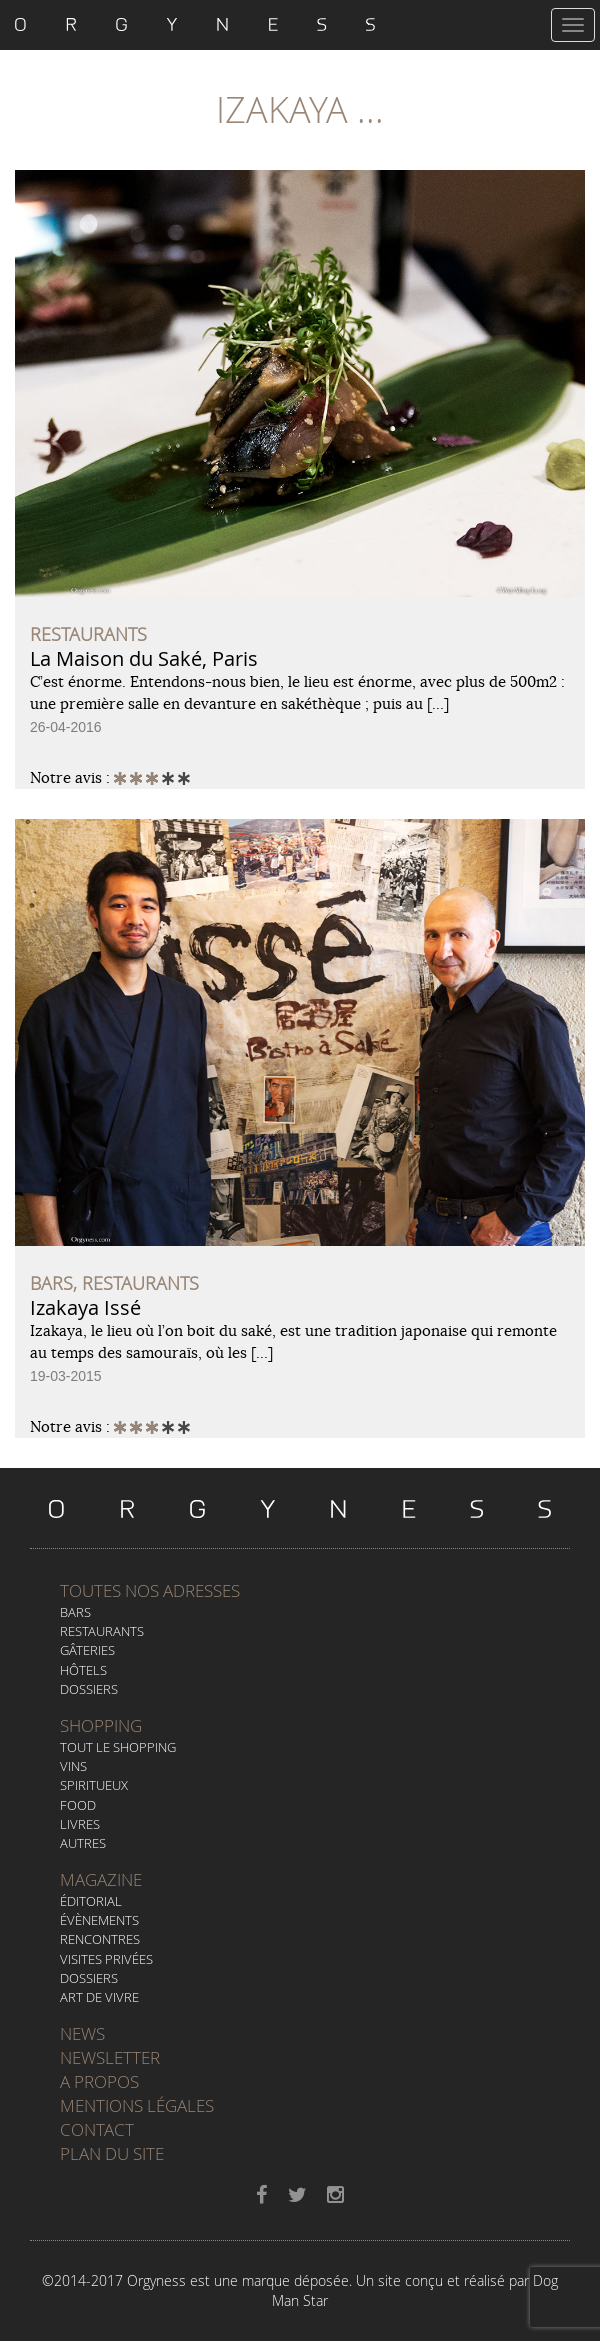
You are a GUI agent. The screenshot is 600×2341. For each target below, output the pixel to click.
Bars (75, 1612)
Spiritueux (94, 1785)
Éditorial (91, 1901)
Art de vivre (99, 1997)
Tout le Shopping (118, 1747)
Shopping (101, 1725)
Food (78, 1805)
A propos (99, 2081)
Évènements (99, 1920)
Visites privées (106, 1959)
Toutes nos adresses (150, 1590)
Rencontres (100, 1939)
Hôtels (83, 1670)
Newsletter (110, 2057)
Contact (97, 2129)
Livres (80, 1824)
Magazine (101, 1879)
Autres (83, 1843)
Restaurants (102, 1631)
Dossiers (89, 1689)
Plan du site (112, 2153)
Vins (73, 1766)
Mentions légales (137, 2105)
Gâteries (87, 1650)
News (82, 2033)
